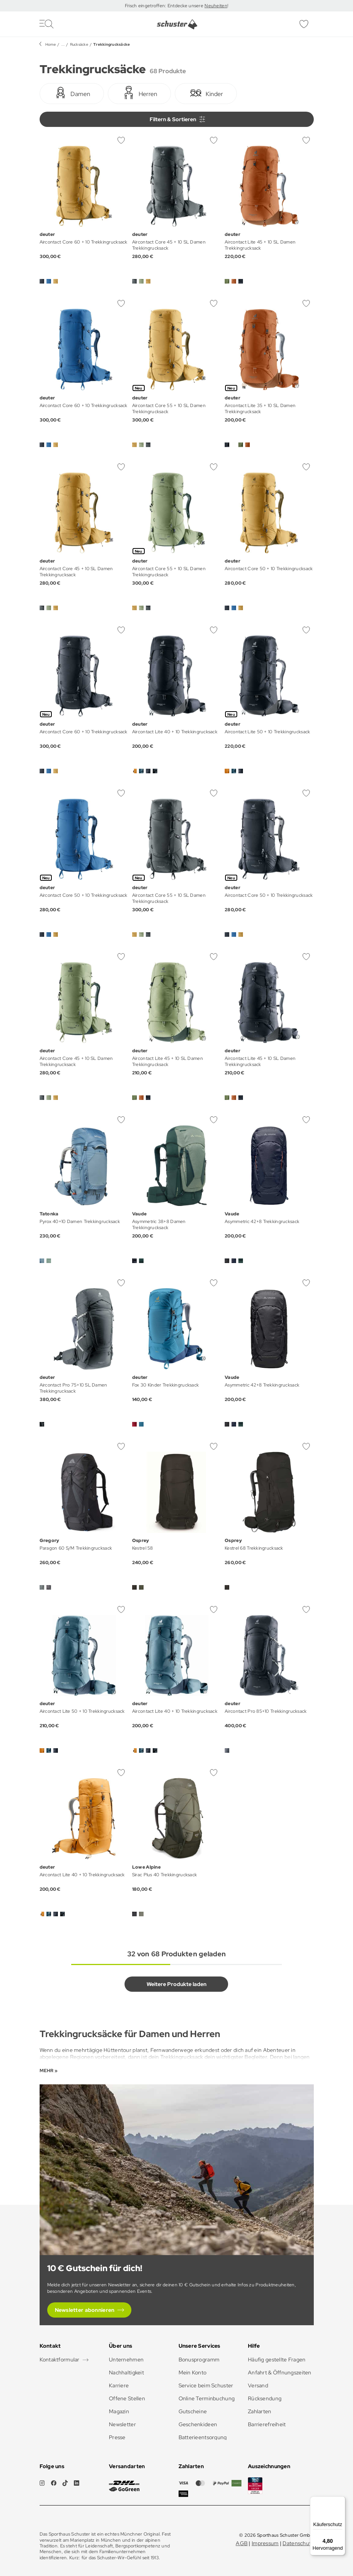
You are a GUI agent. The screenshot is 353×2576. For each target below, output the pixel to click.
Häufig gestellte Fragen (276, 2359)
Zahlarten (260, 2411)
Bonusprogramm (199, 2359)
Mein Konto (193, 2372)
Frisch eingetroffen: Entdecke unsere (164, 6)
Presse (117, 2437)
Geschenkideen (198, 2424)
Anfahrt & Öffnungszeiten (279, 2372)
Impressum (265, 2543)
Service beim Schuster (206, 2385)
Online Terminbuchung (207, 2398)
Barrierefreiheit (267, 2424)
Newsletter (122, 2424)
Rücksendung (264, 2398)
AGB (242, 2543)
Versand (258, 2385)
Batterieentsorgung (203, 2437)
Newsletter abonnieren (85, 2310)
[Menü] (340, 2500)
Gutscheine (193, 2411)
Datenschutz (298, 2543)
